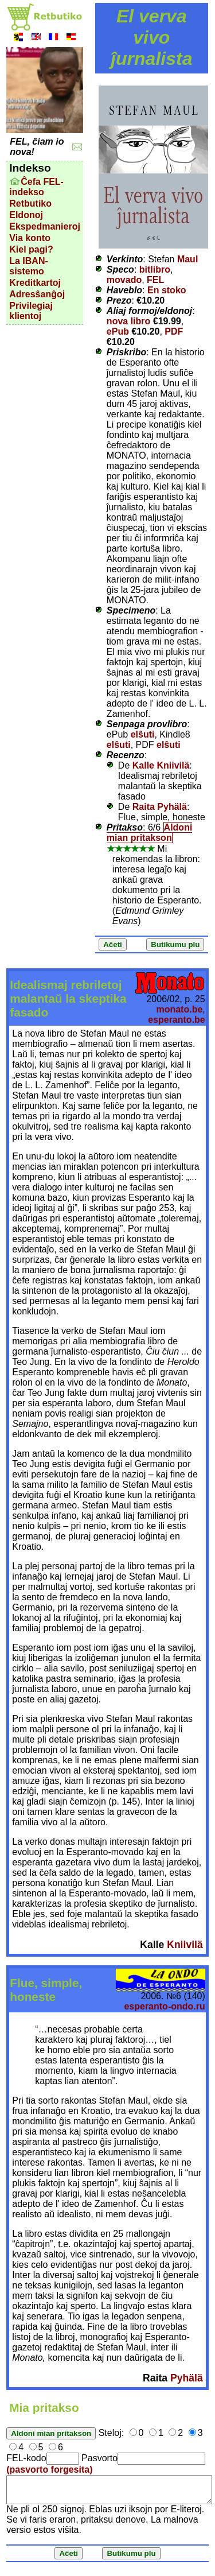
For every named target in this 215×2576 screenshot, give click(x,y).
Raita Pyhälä (159, 807)
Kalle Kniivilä (161, 765)
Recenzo (125, 755)
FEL (155, 280)
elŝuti (143, 734)
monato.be (179, 1009)
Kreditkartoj (35, 283)
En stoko (166, 290)
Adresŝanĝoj (37, 294)
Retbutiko (30, 203)
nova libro (128, 321)
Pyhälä (186, 2378)
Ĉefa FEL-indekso (36, 187)
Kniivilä (185, 1944)
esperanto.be (176, 1020)
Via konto (29, 238)
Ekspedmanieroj (44, 226)
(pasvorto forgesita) (49, 2469)
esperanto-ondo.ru (164, 2006)
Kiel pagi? (31, 249)
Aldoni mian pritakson (149, 833)
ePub (118, 331)
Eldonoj (26, 215)
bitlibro (154, 269)
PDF (174, 331)
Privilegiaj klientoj (31, 311)
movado (124, 280)
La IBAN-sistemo (28, 266)
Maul (187, 259)
